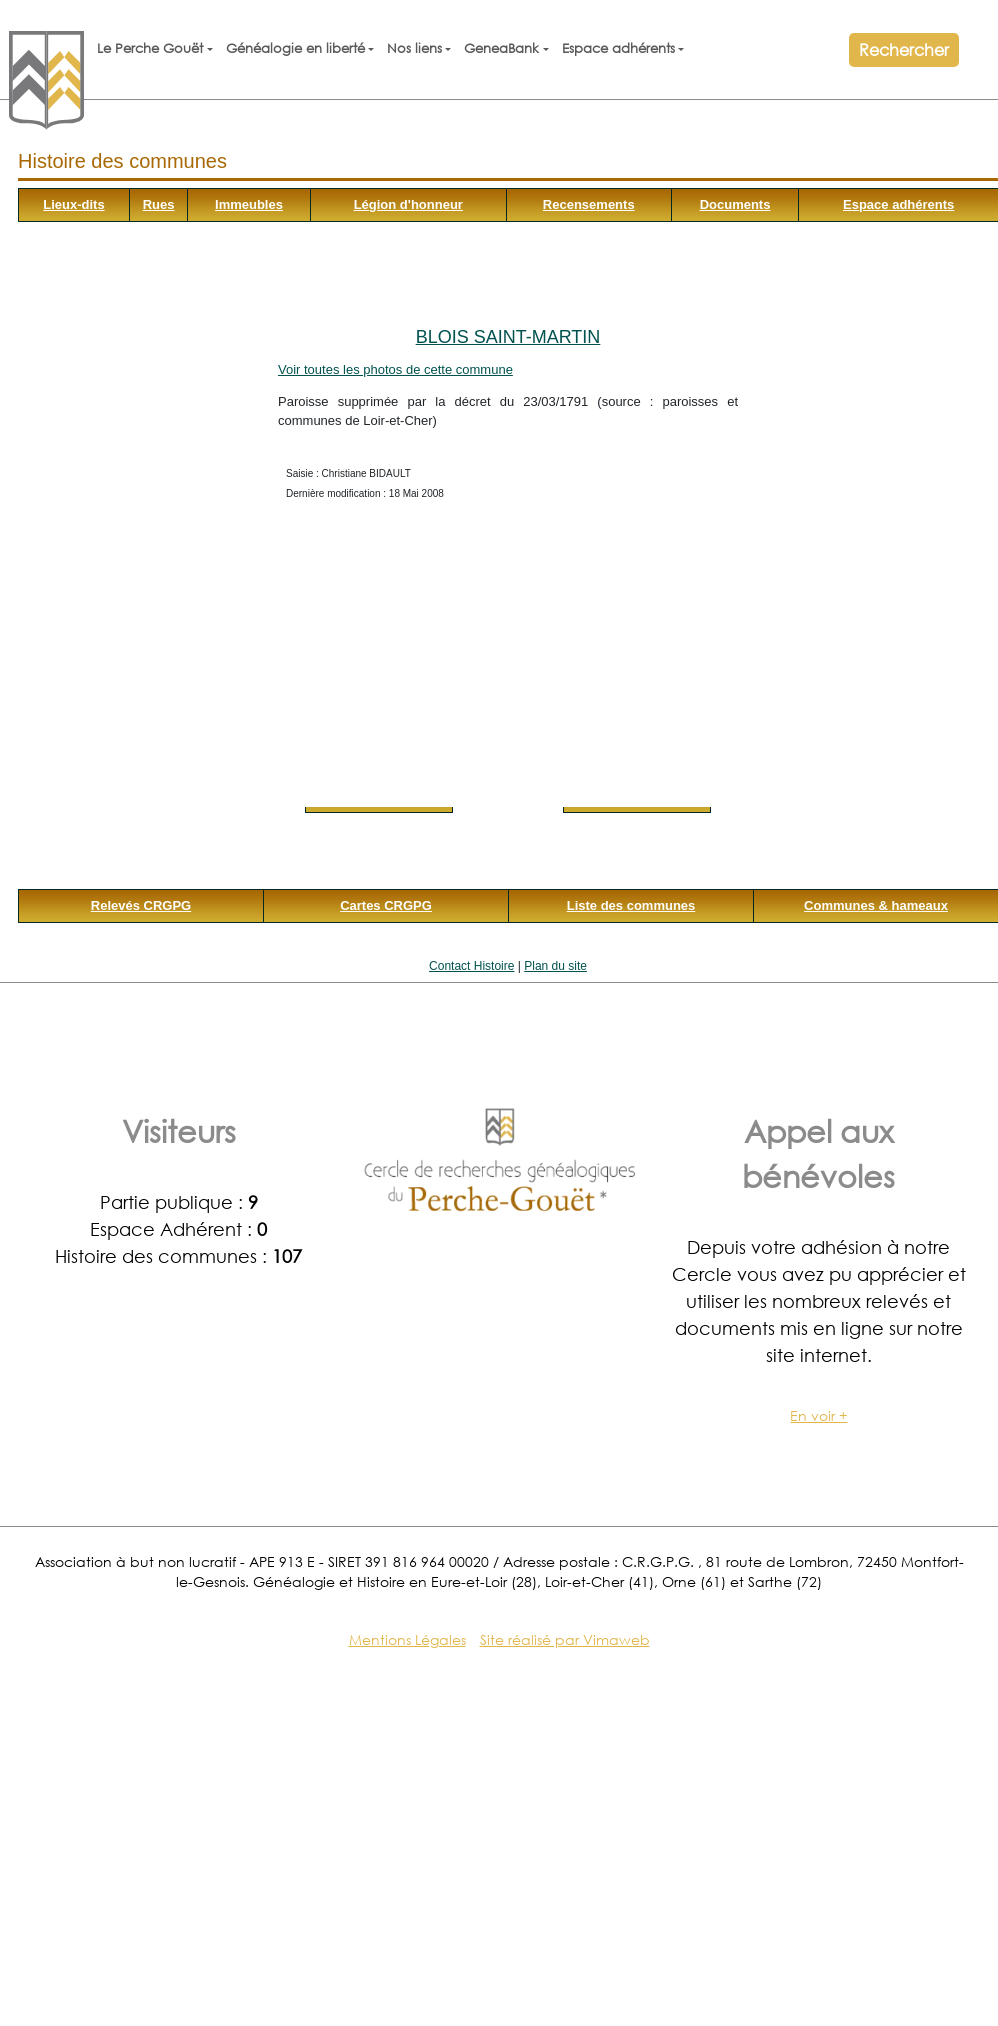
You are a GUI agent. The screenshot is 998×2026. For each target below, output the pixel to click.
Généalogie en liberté (295, 48)
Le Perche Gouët (150, 48)
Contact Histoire (471, 966)
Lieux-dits (73, 204)
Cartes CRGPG (386, 905)
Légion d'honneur (408, 204)
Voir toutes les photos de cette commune (395, 369)
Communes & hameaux (876, 905)
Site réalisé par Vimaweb (565, 1639)
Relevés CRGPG (141, 905)
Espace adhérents (618, 48)
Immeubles (249, 204)
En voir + (818, 1415)
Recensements (589, 204)
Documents (735, 204)
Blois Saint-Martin (508, 337)
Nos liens (414, 48)
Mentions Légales (407, 1639)
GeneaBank (501, 48)
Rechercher (904, 49)
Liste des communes (631, 905)
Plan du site (555, 966)
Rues (159, 204)
